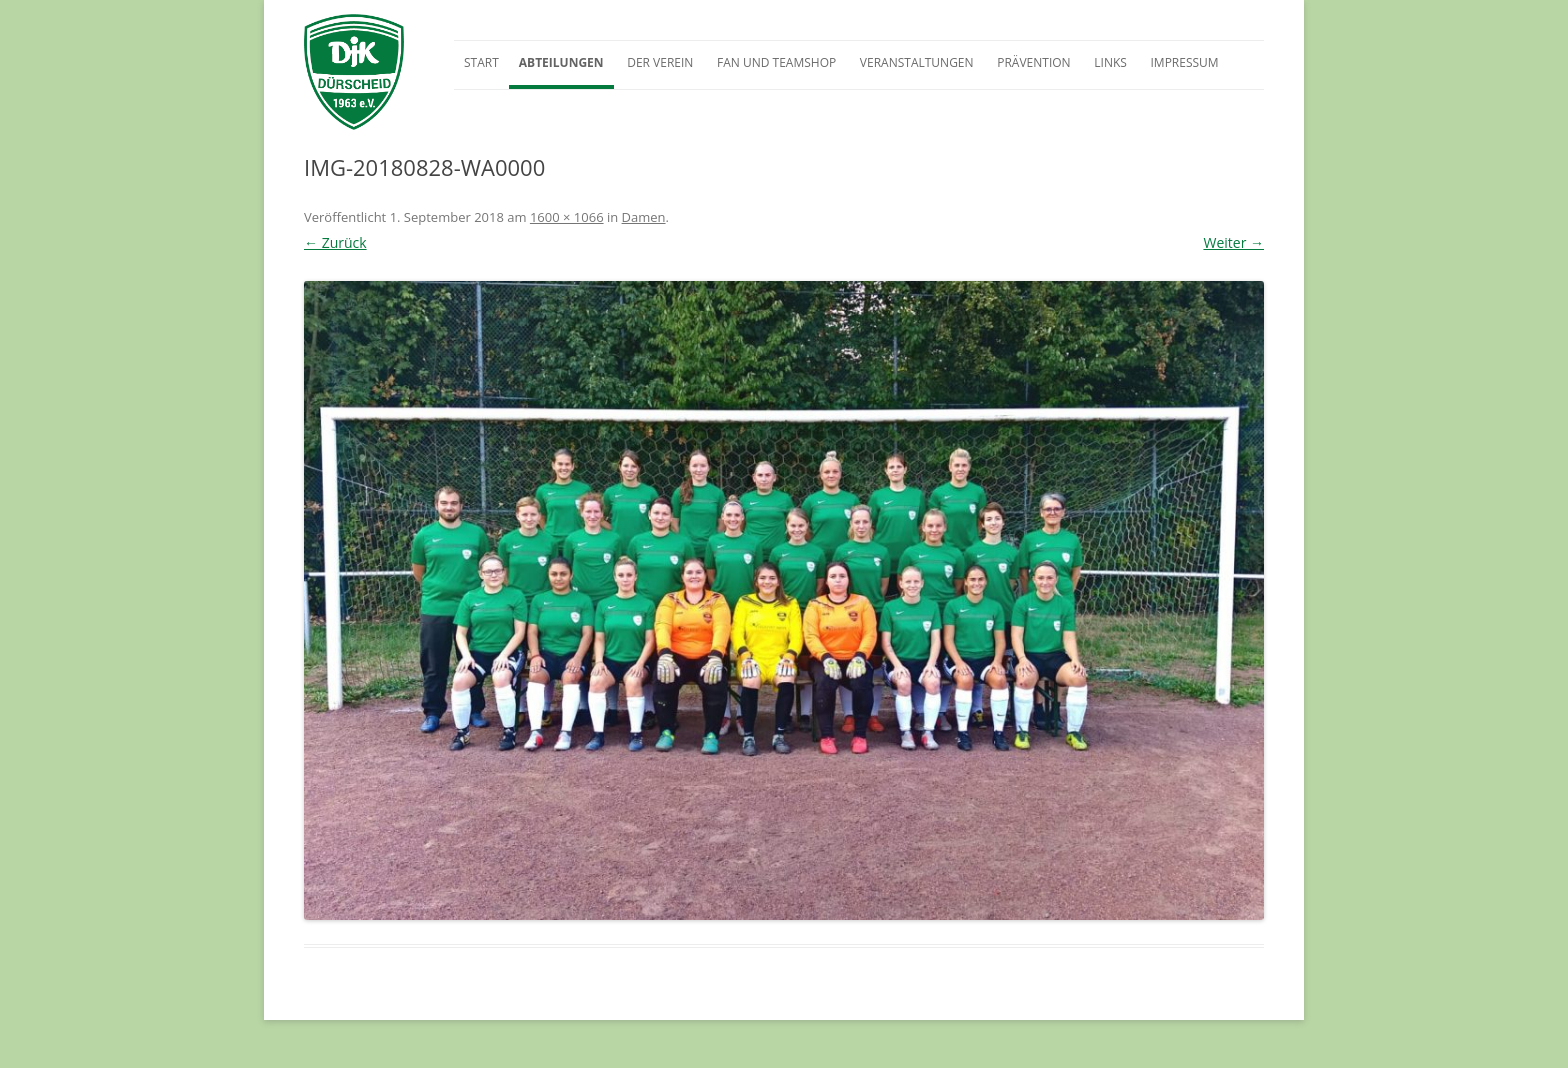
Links (1110, 62)
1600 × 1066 (567, 217)
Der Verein (660, 62)
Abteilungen (561, 62)
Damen (644, 217)
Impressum (1184, 62)
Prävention (1033, 62)
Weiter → (1233, 242)
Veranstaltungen (917, 62)
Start (481, 62)
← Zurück (335, 242)
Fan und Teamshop (776, 62)
